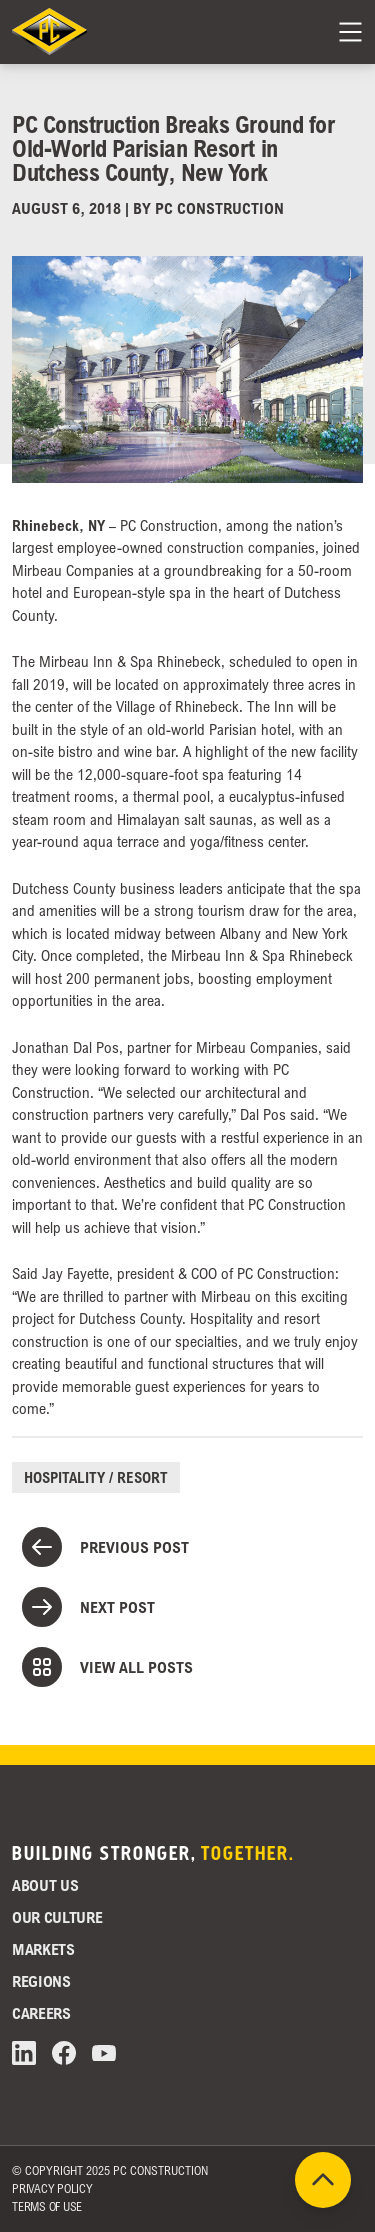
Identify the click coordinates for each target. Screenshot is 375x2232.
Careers (41, 2013)
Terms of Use (47, 2206)
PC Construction (219, 208)
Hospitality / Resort (96, 1477)
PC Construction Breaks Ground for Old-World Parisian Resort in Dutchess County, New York (173, 147)
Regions (41, 1981)
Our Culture (57, 1917)
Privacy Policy (52, 2188)
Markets (43, 1949)
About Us (45, 1885)
